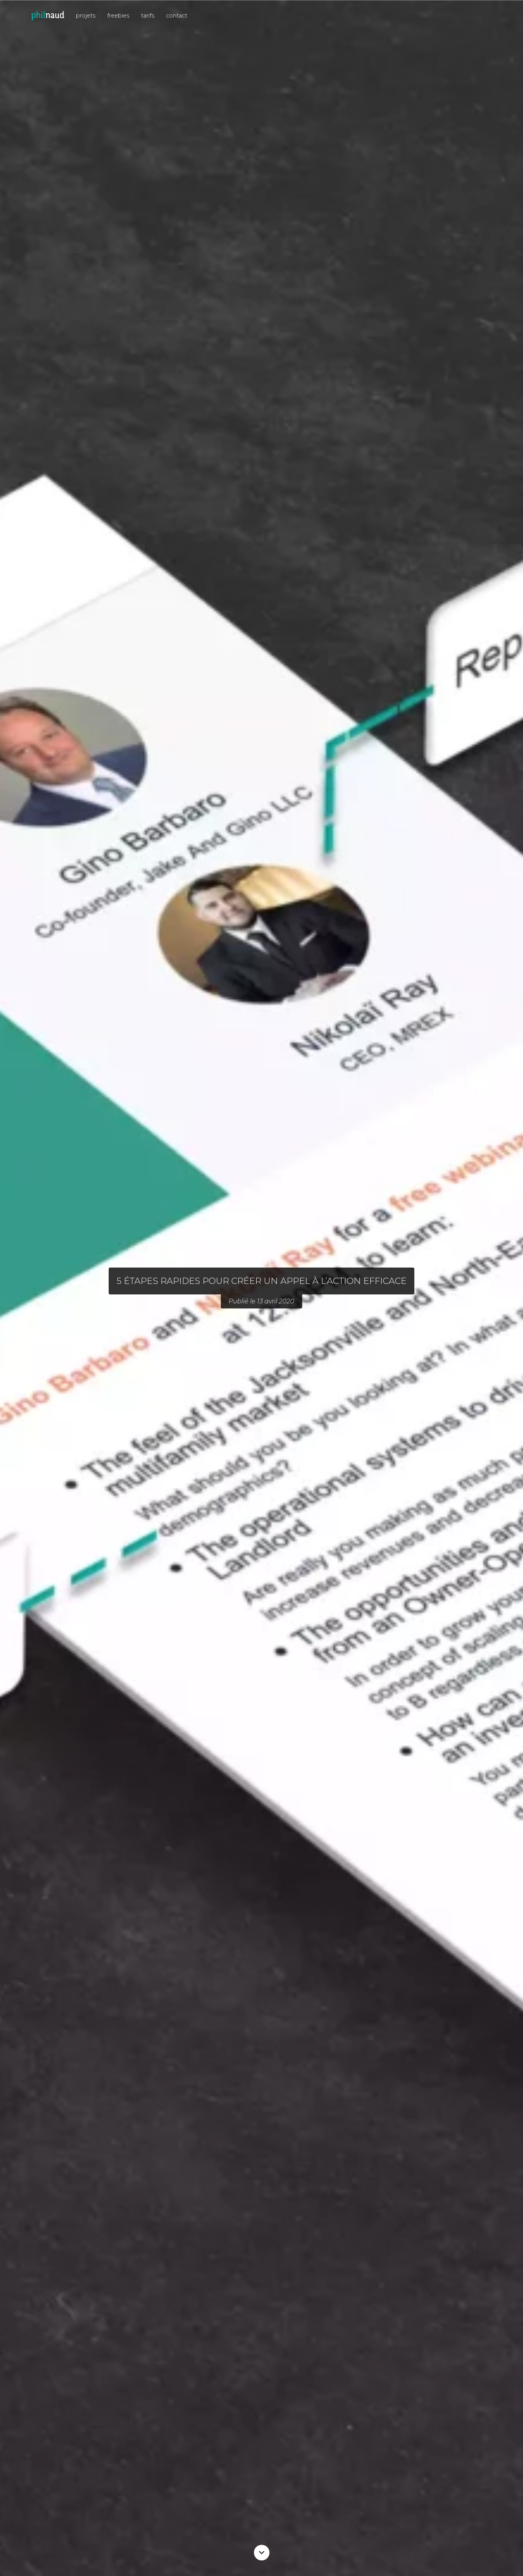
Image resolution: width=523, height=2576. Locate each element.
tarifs (147, 15)
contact (176, 15)
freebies (118, 15)
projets (85, 15)
